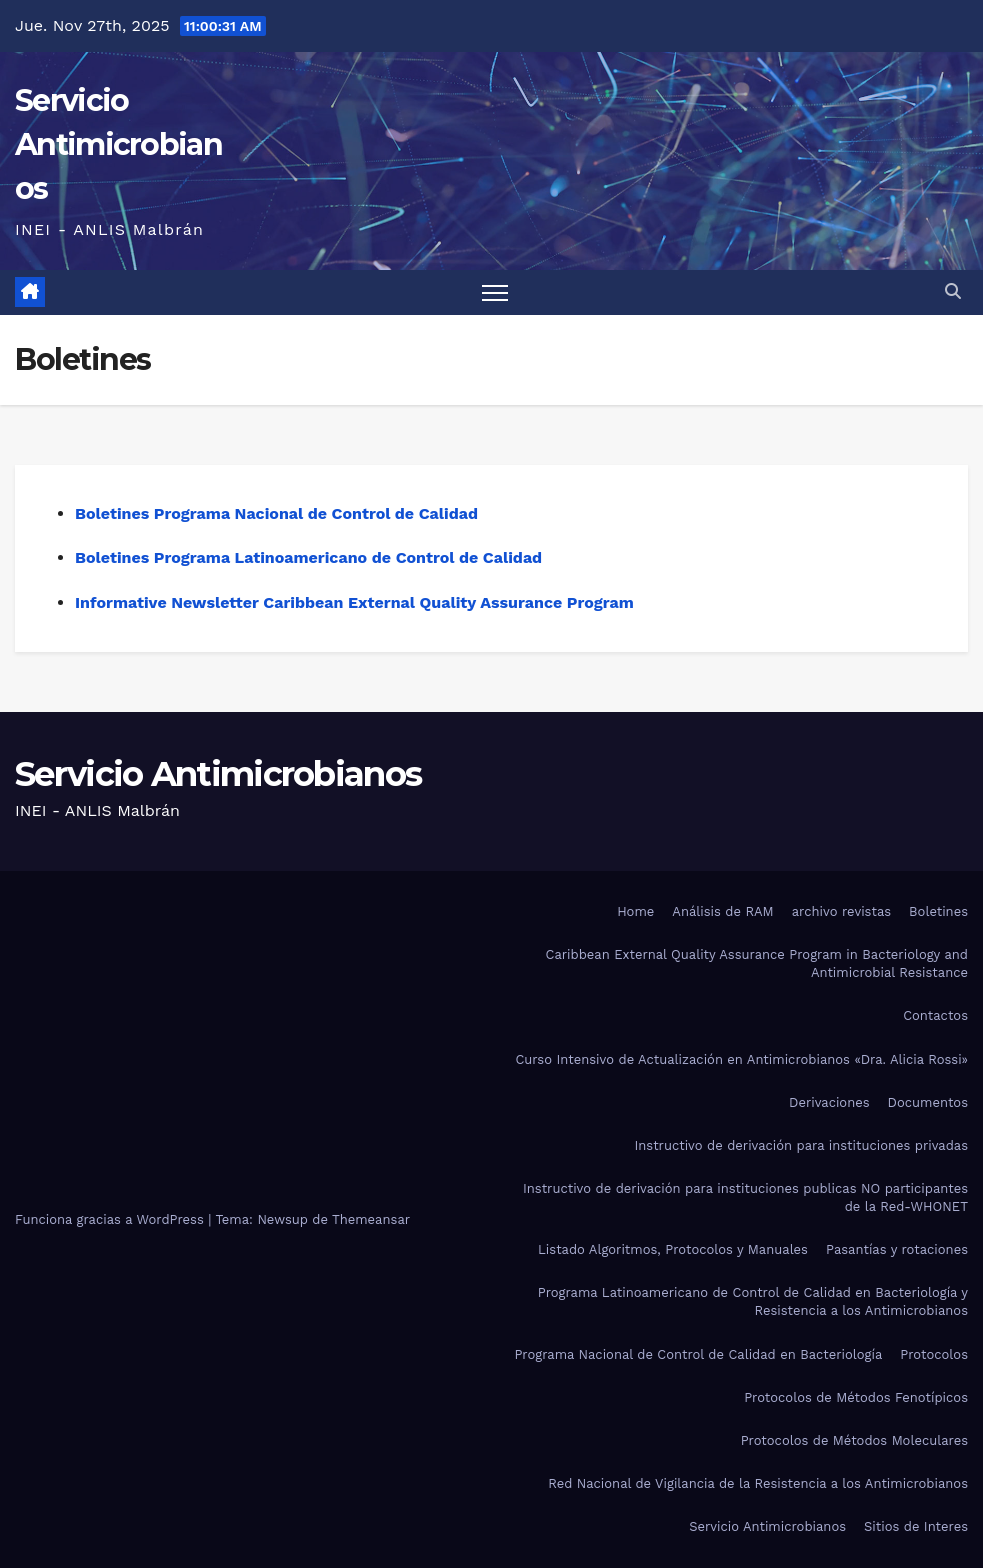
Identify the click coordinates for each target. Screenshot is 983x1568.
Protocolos (934, 1354)
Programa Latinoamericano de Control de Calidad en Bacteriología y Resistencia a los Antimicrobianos (753, 1301)
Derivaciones (829, 1102)
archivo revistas (841, 911)
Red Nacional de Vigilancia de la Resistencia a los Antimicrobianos (758, 1483)
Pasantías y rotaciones (897, 1249)
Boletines (938, 911)
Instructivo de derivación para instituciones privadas (801, 1145)
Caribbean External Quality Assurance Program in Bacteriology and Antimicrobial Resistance (757, 963)
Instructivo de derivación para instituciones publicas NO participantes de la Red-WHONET (745, 1197)
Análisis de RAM (722, 911)
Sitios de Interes (916, 1526)
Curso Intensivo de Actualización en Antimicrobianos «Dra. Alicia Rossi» (741, 1059)
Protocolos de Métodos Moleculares (854, 1440)
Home (635, 911)
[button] (953, 291)
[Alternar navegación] (495, 292)
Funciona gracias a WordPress (111, 1219)
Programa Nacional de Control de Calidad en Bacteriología (698, 1354)
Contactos (935, 1015)
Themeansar (371, 1219)
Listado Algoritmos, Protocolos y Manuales (673, 1249)
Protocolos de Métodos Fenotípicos (856, 1397)
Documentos (928, 1102)
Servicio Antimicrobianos (118, 144)
